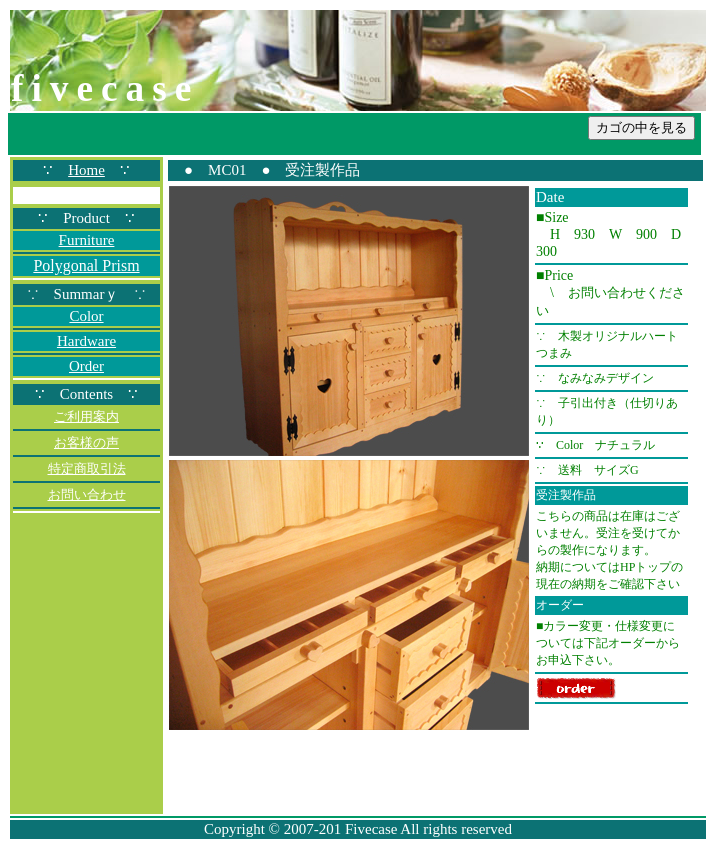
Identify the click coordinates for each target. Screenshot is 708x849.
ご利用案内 (86, 416)
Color (86, 316)
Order (86, 366)
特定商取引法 (87, 468)
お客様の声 (86, 442)
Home (86, 170)
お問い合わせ (87, 494)
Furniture (87, 240)
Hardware (86, 341)
